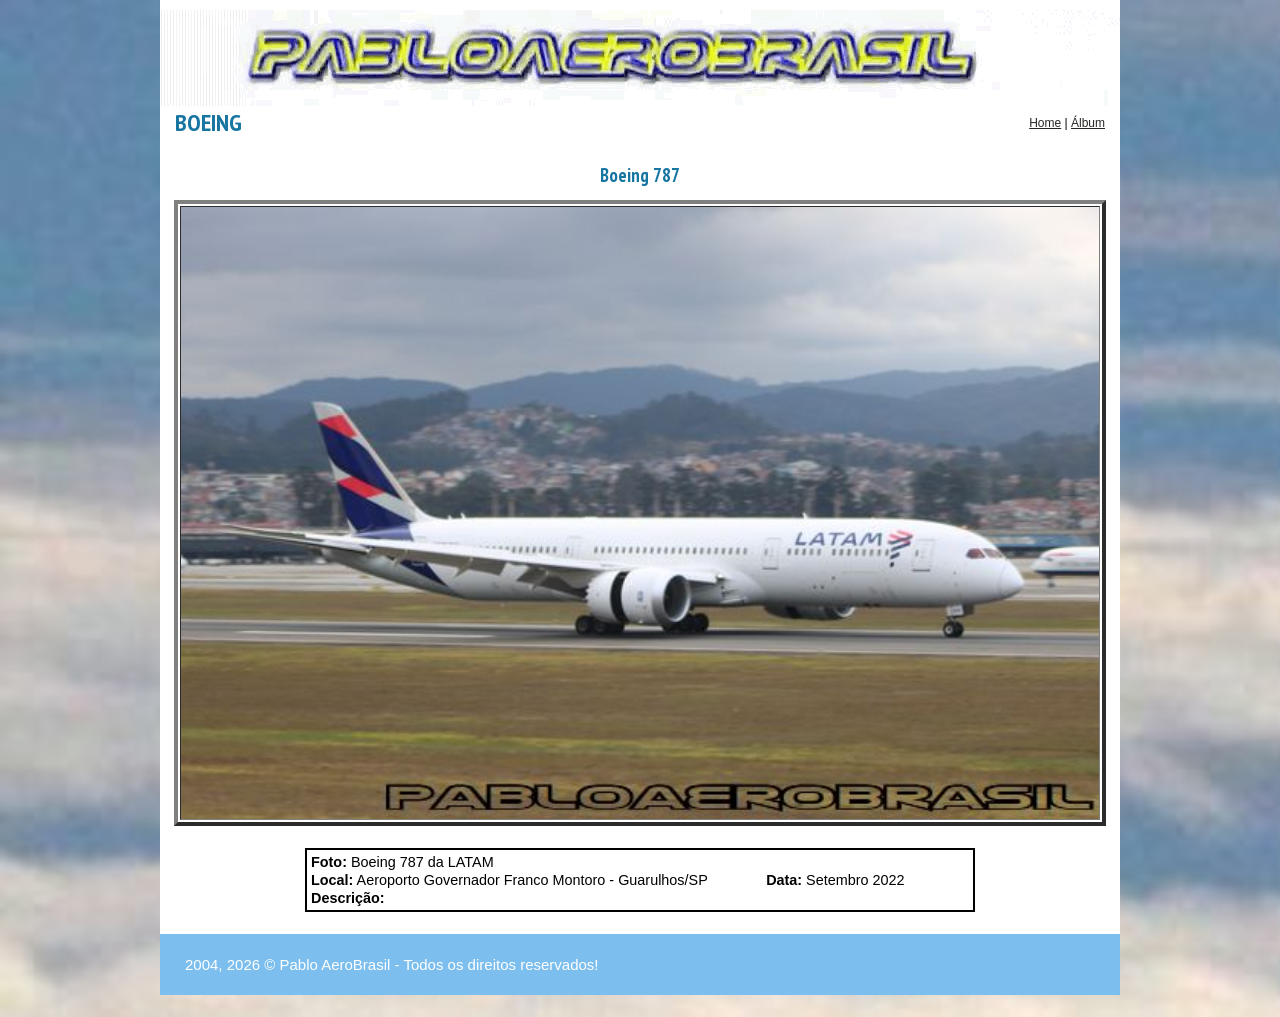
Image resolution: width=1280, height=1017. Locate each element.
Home (1045, 123)
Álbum (1088, 123)
